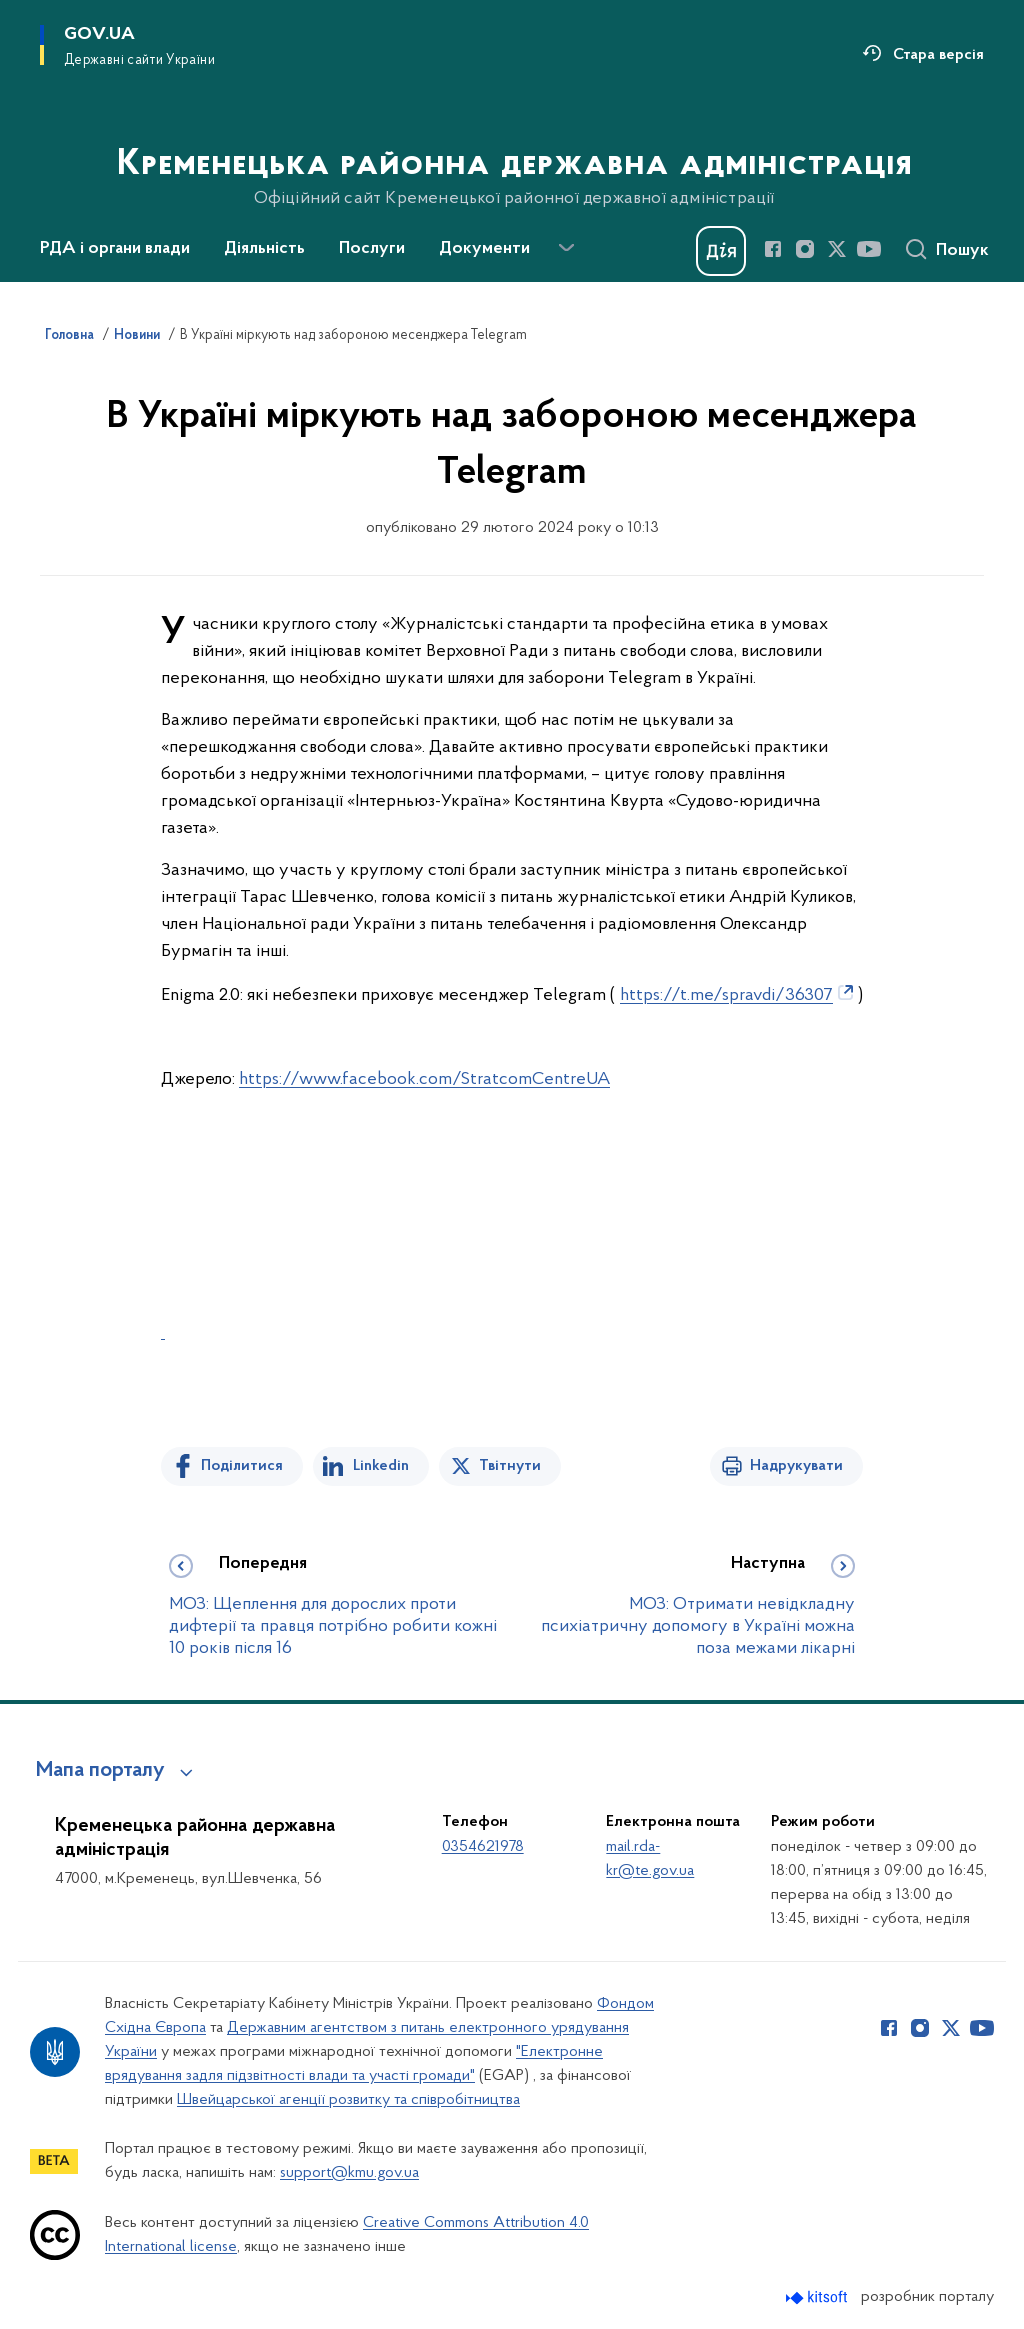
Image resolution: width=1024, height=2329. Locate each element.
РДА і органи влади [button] (115, 249)
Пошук (962, 251)
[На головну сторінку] (512, 139)
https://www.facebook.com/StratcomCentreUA (424, 1079)
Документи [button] (484, 249)
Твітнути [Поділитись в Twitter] (510, 1466)
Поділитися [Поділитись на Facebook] (242, 1466)
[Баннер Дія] (721, 251)
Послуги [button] (372, 249)
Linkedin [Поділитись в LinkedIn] (381, 1466)
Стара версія (938, 55)
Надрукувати (796, 1466)
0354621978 (483, 1847)
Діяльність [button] (264, 249)
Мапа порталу (100, 1771)
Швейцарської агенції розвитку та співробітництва (348, 2100)
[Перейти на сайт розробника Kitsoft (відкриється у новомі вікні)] (818, 2297)
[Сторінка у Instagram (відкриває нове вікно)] (805, 249)
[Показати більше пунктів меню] (566, 248)
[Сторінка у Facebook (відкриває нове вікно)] (773, 249)
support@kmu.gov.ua (349, 2173)
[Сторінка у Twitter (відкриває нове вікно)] (837, 249)
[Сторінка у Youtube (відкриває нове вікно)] (869, 249)
